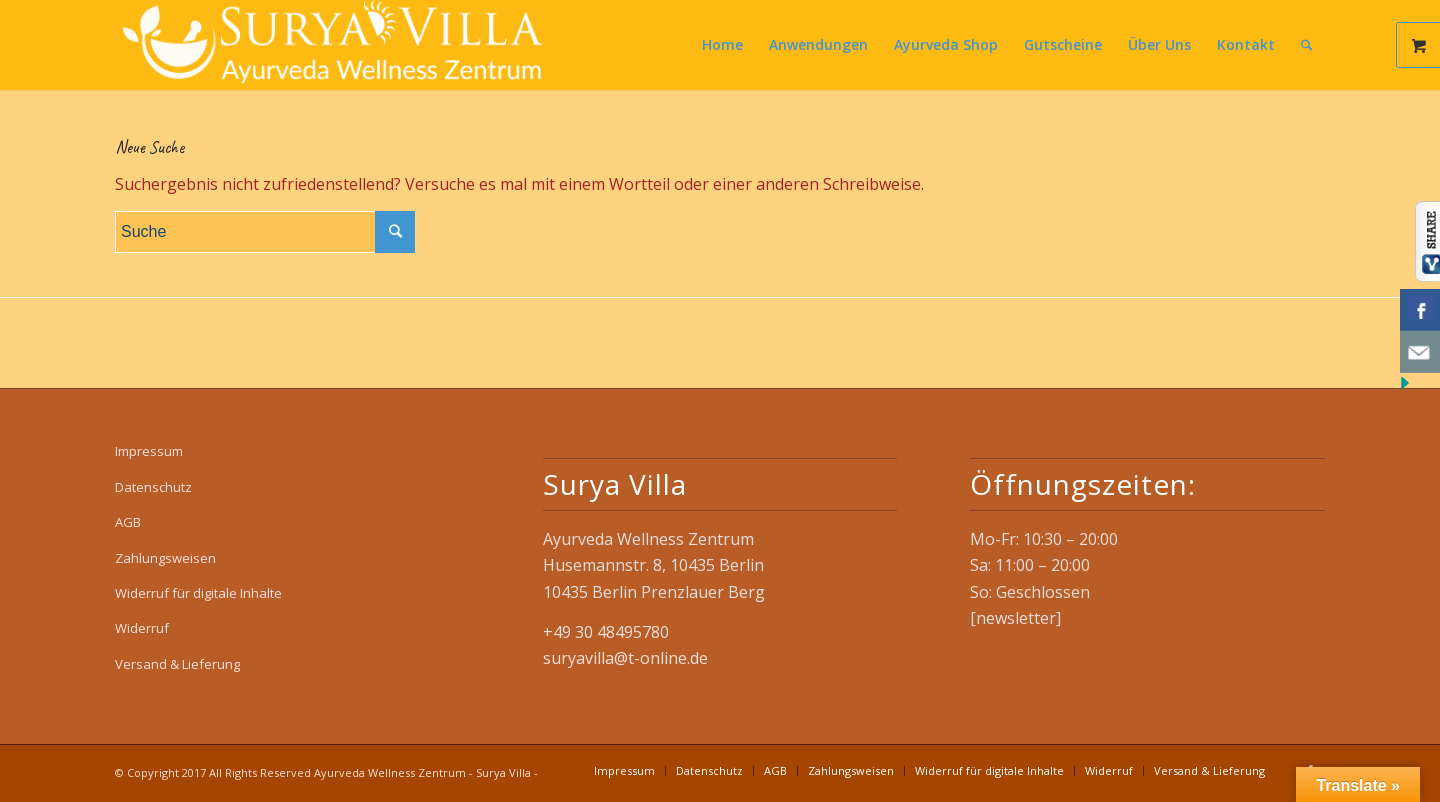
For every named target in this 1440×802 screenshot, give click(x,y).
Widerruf (142, 628)
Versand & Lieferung (177, 664)
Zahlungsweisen (165, 558)
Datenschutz (153, 487)
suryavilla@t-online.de (625, 658)
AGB (128, 522)
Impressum (149, 451)
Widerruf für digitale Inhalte (198, 593)
